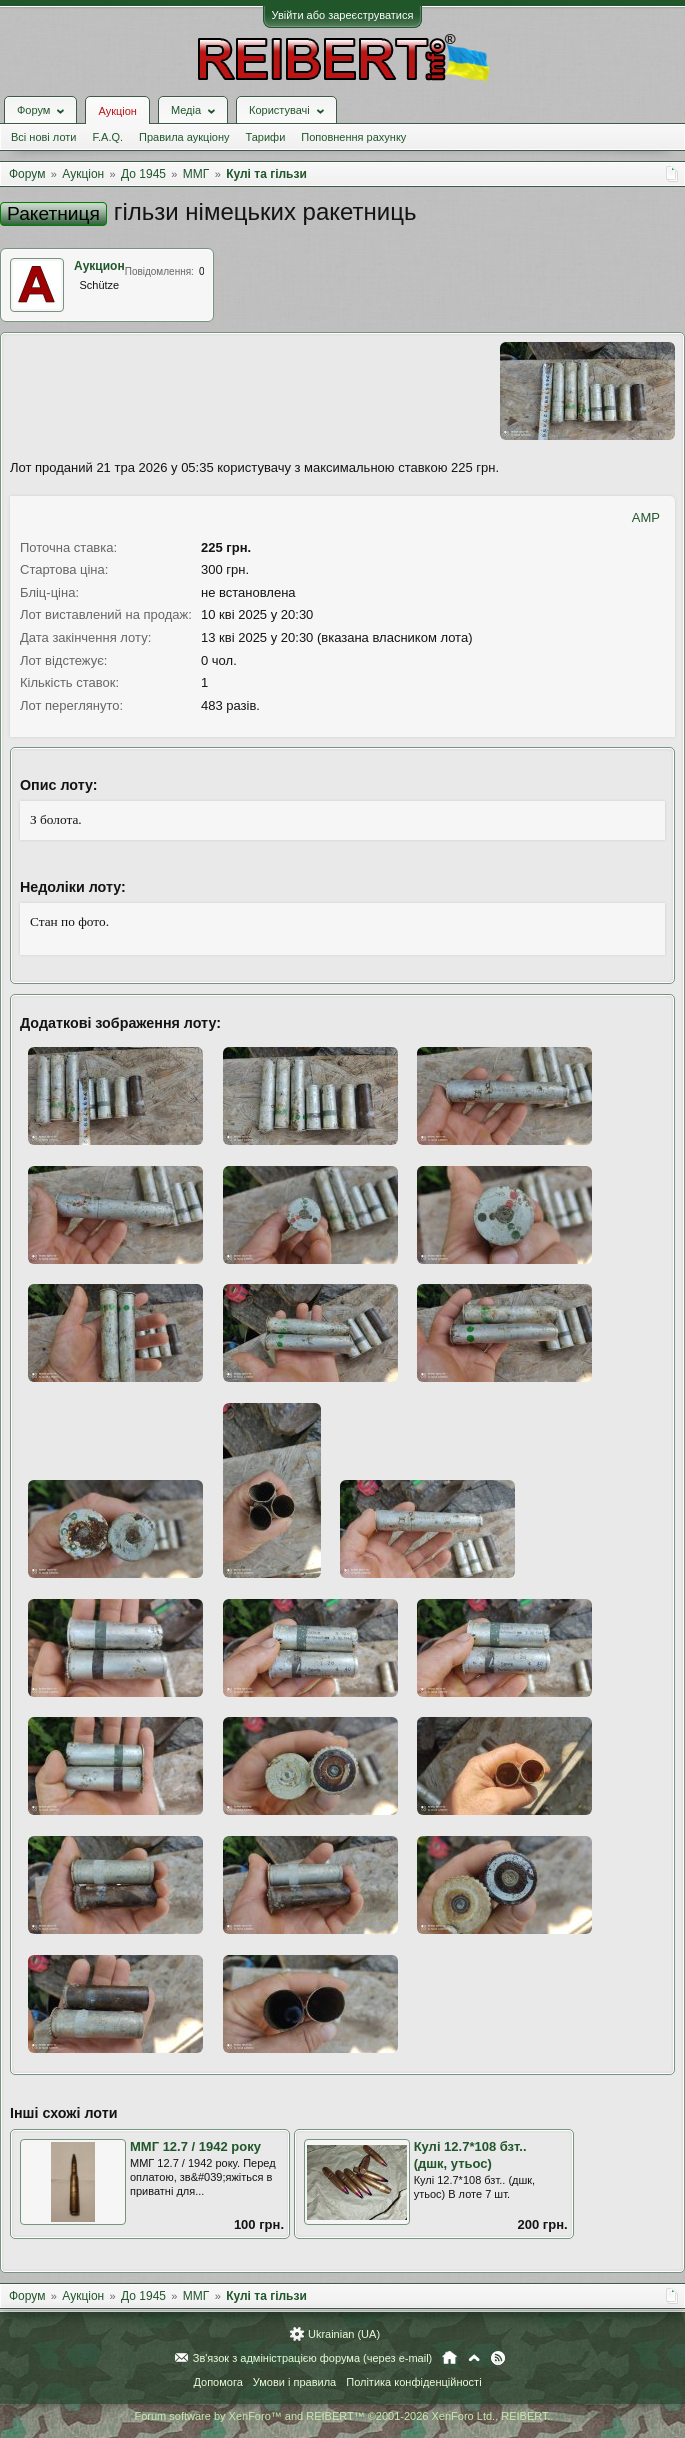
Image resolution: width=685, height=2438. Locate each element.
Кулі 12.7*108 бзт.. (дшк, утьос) (470, 2155)
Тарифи (266, 137)
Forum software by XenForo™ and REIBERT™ (342, 2416)
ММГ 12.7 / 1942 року (195, 2146)
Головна (449, 2358)
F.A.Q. (107, 137)
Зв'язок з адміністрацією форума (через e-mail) (313, 2358)
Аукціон (117, 111)
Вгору (474, 2358)
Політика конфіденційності (413, 2382)
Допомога (217, 2382)
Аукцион (99, 266)
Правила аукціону (184, 137)
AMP (646, 517)
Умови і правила (294, 2382)
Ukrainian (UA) (344, 2334)
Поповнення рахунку (353, 137)
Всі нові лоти (43, 137)
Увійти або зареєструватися (343, 15)
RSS (498, 2358)
